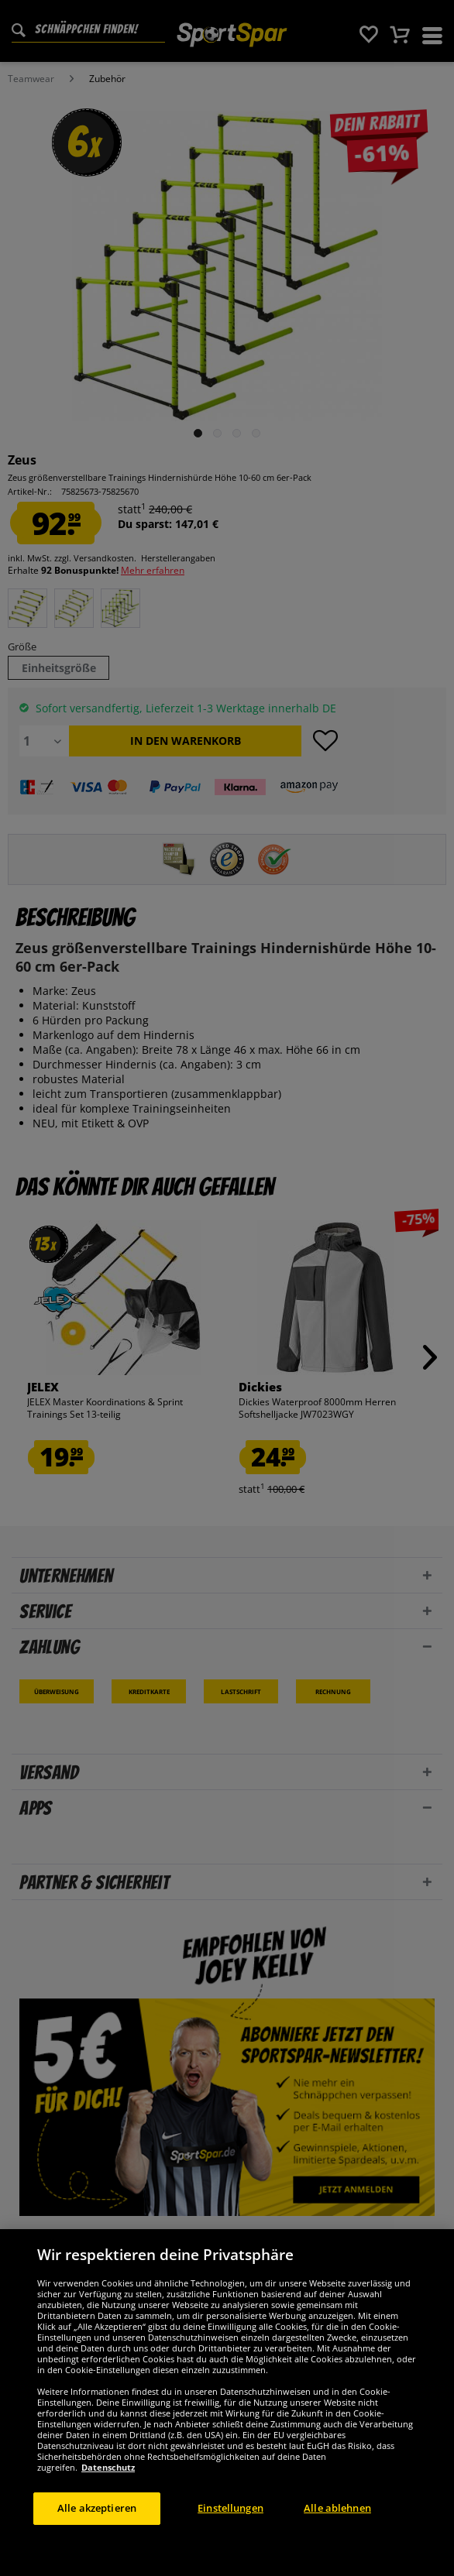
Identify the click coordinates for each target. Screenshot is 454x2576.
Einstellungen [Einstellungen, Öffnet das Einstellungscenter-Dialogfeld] (230, 2508)
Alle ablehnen (337, 2508)
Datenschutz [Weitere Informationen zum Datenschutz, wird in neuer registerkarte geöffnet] (108, 2467)
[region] (227, 2402)
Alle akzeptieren (96, 2508)
